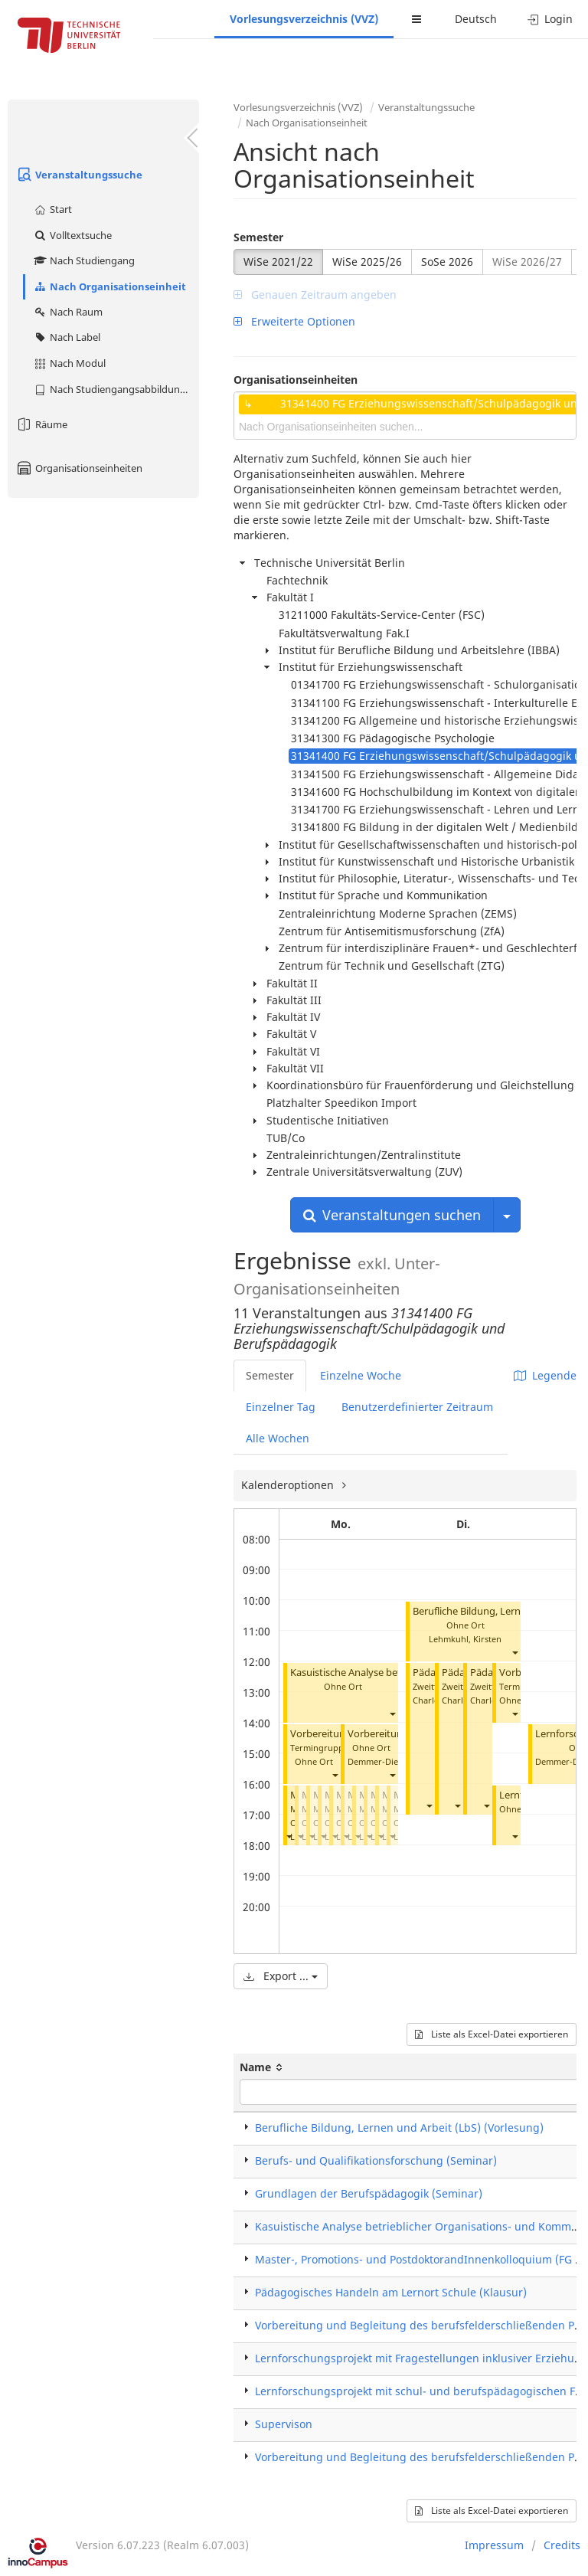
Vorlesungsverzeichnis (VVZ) (304, 18)
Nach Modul (69, 363)
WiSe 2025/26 (367, 261)
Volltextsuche (72, 235)
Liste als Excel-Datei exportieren (491, 2034)
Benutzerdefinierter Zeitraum (417, 1406)
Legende (545, 1375)
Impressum (494, 2545)
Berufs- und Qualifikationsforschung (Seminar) (376, 2160)
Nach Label (66, 337)
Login (550, 18)
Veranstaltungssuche (78, 175)
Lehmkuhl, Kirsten (465, 1639)
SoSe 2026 (447, 261)
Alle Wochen (277, 1438)
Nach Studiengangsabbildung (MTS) (116, 389)
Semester (258, 237)
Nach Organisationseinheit (109, 286)
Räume (41, 424)
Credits (562, 2545)
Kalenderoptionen (289, 1485)
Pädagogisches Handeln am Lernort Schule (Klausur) (391, 2292)
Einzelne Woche (360, 1375)
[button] (392, 1713)
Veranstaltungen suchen (392, 1215)
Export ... (280, 1976)
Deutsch (476, 18)
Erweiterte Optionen (294, 321)
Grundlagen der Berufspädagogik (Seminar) (368, 2193)
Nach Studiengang (84, 260)
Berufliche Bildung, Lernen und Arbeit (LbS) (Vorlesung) (399, 2127)
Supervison (283, 2424)
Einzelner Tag (280, 1406)
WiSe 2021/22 (278, 261)
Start (52, 209)
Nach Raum (68, 312)
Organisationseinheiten (78, 468)
